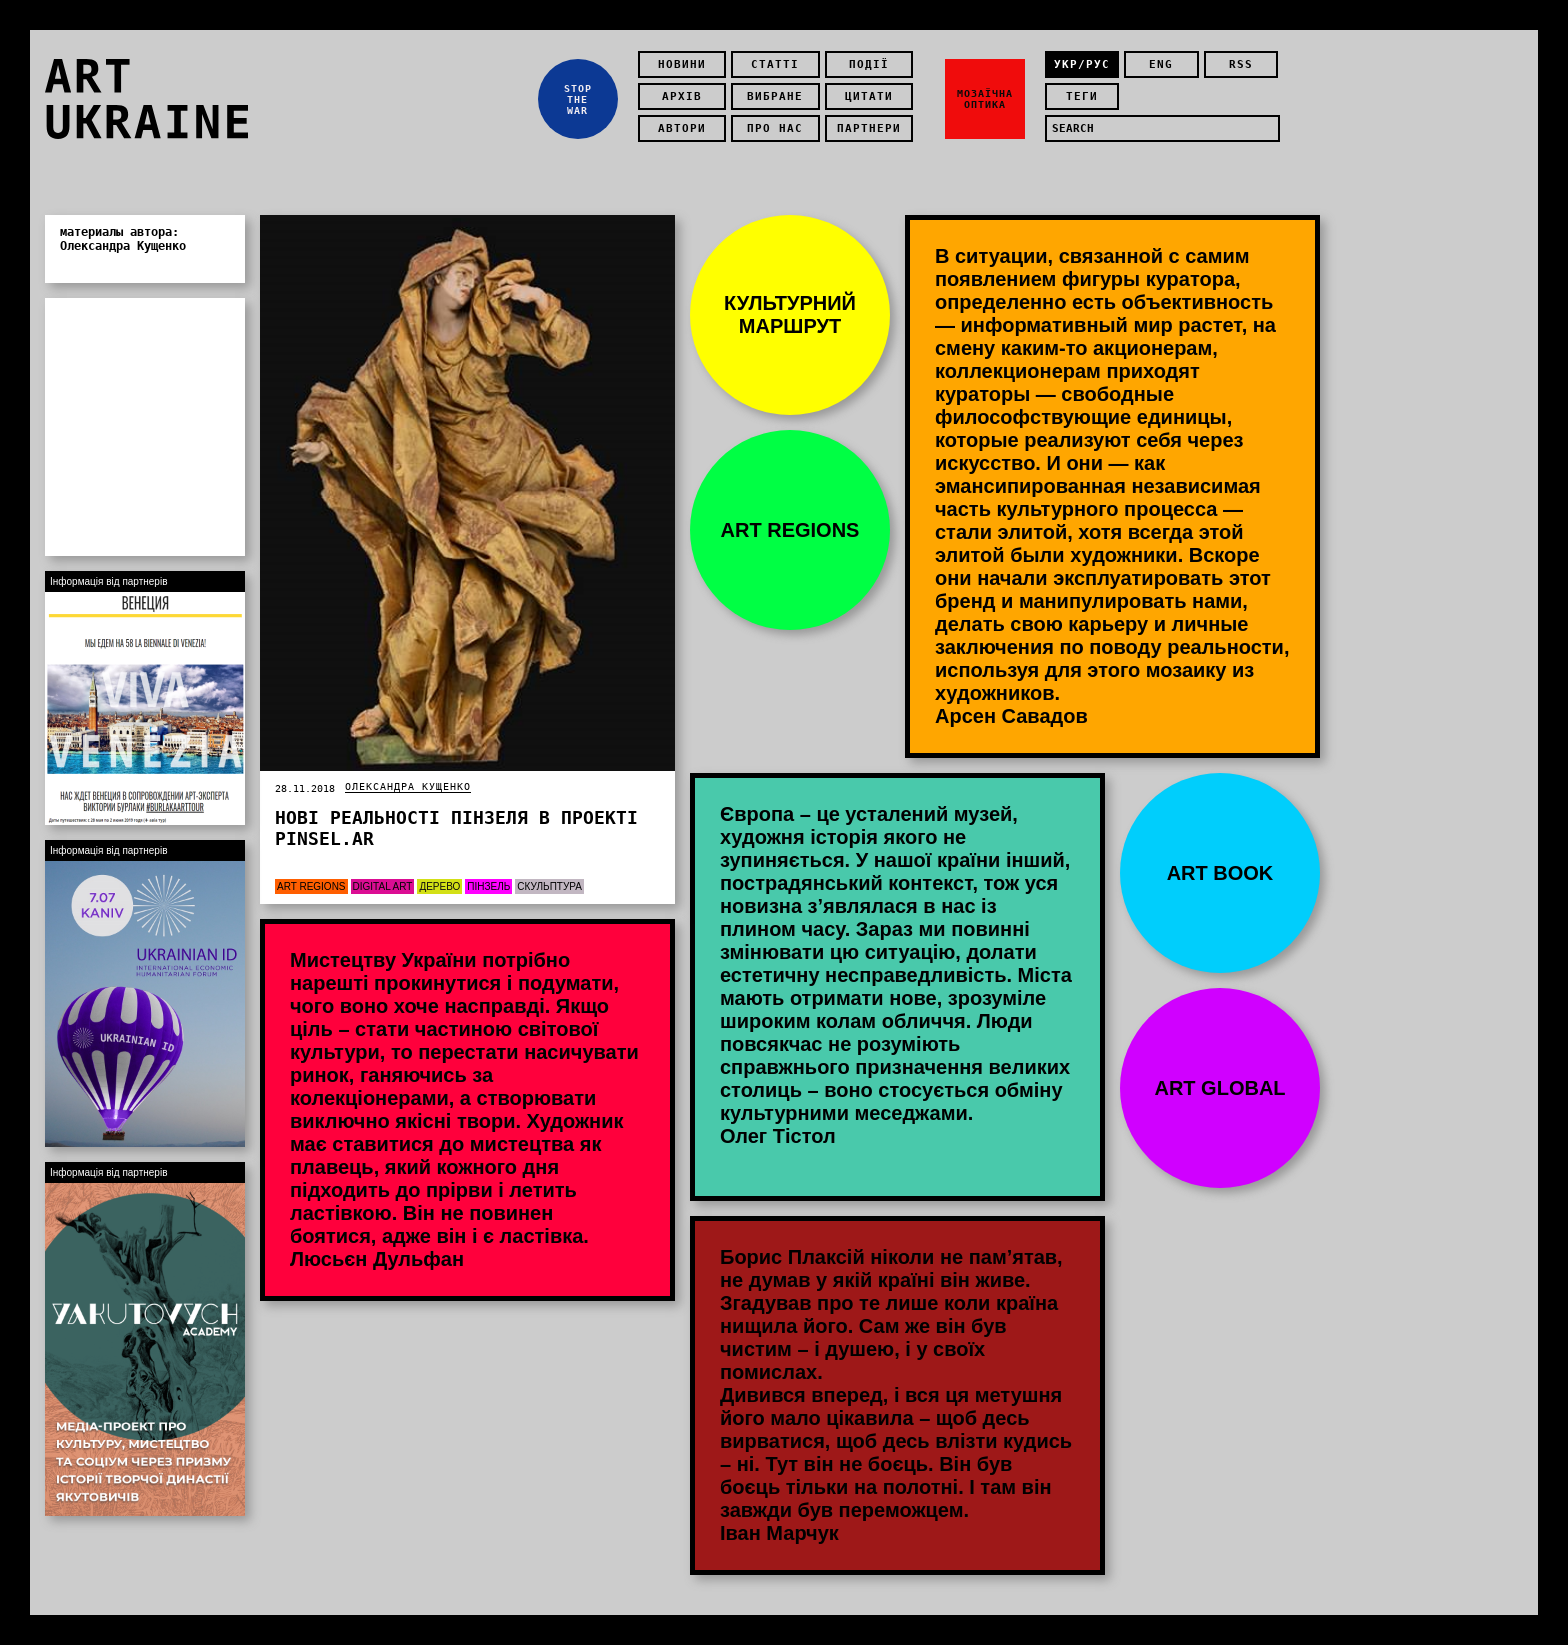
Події (869, 64)
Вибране (775, 96)
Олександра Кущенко (408, 786)
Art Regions (311, 886)
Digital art (383, 886)
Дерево (439, 886)
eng (1161, 64)
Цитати (869, 96)
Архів (682, 96)
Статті (775, 64)
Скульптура (549, 886)
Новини (682, 64)
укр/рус (1082, 64)
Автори (682, 128)
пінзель (488, 886)
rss (1241, 64)
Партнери (869, 128)
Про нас (775, 128)
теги (1082, 96)
